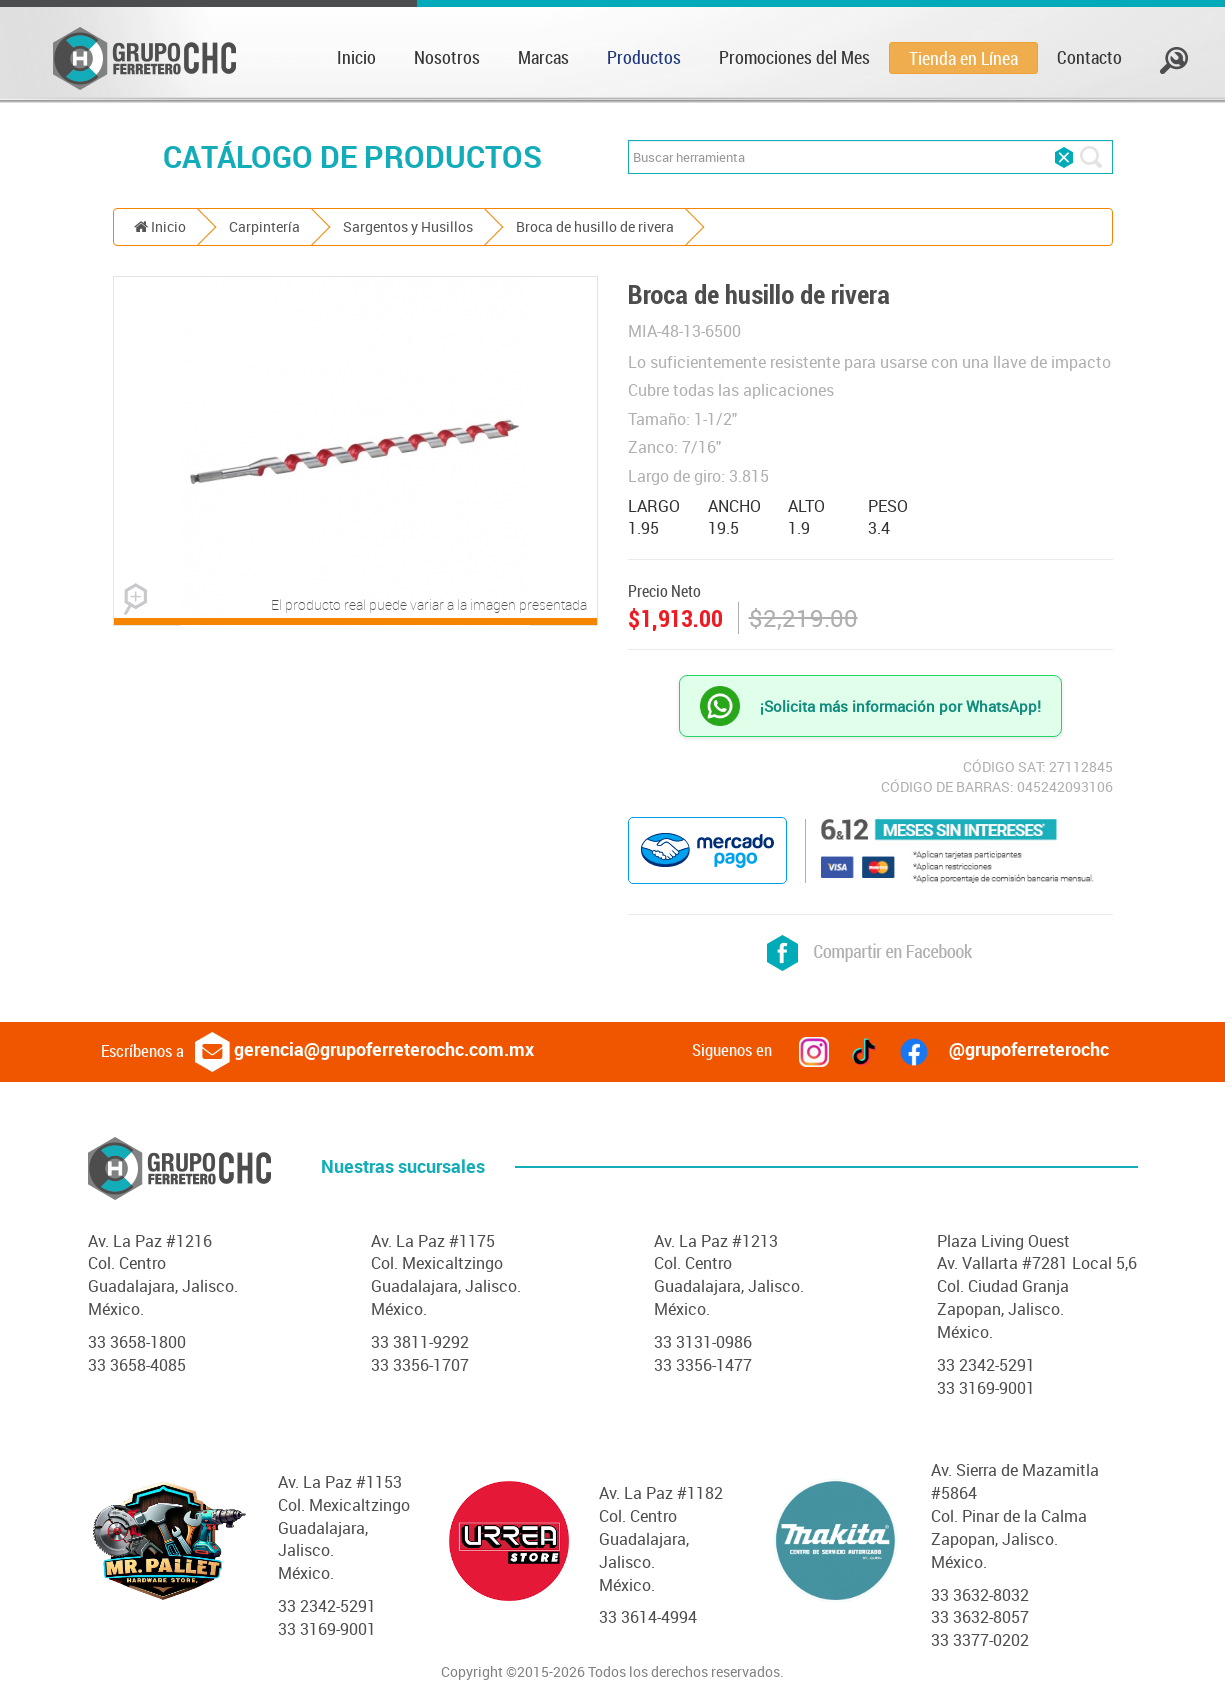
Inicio (356, 57)
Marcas (543, 57)
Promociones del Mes (794, 57)
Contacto (1089, 57)
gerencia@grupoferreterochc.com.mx (364, 1049)
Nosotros (447, 57)
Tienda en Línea (963, 58)
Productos (644, 57)
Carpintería (264, 226)
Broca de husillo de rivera (595, 226)
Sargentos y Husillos (408, 226)
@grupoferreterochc (1004, 1049)
